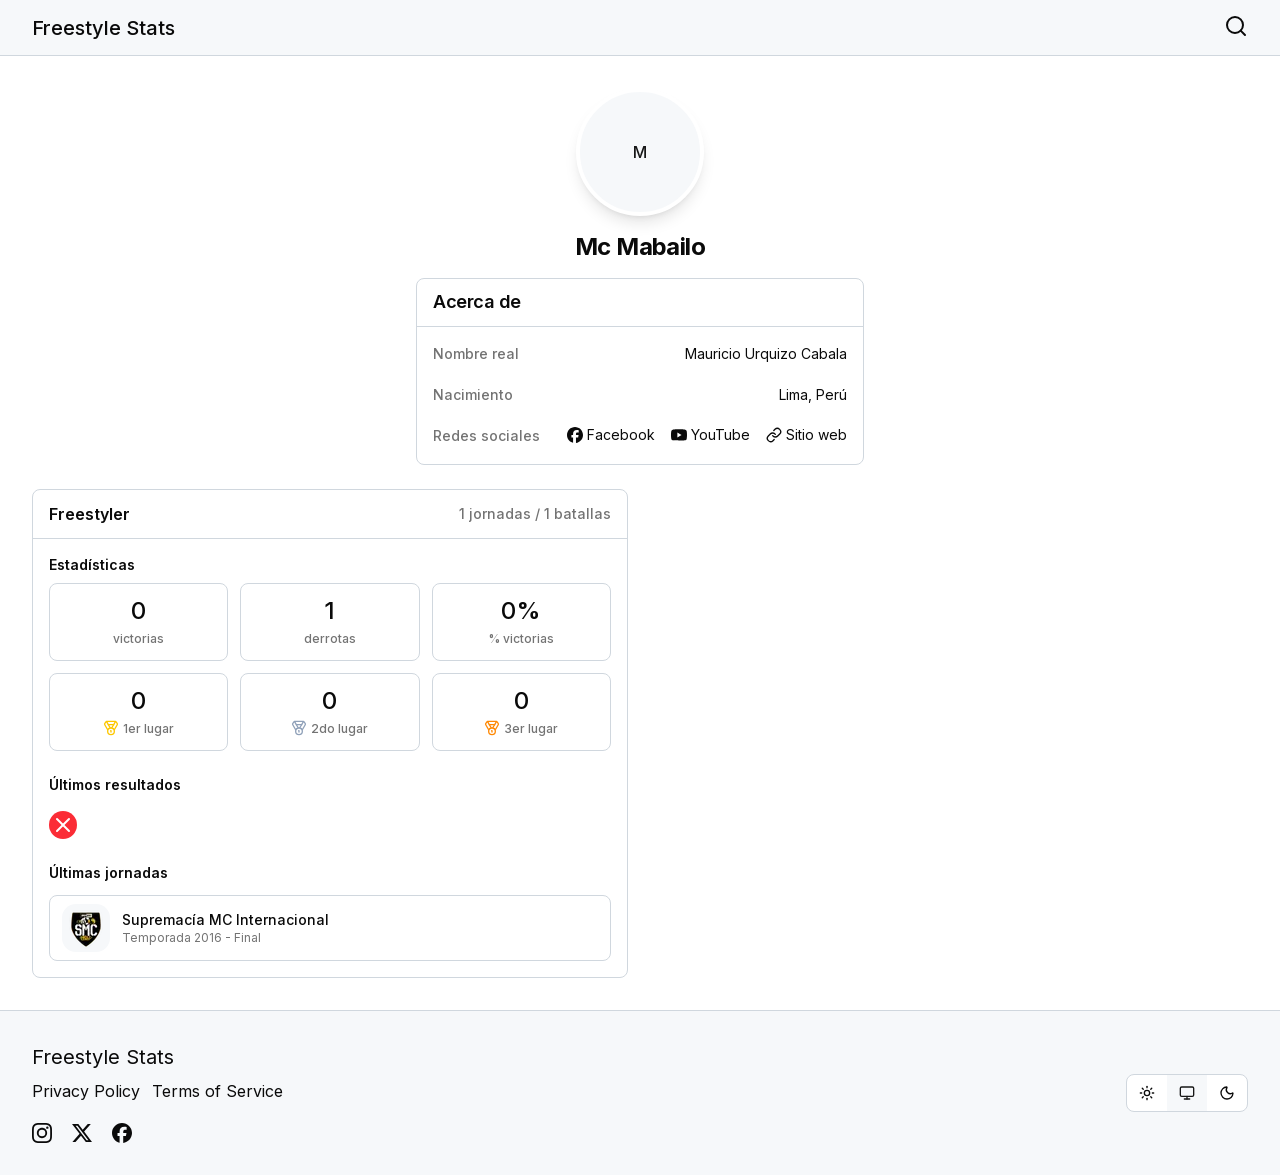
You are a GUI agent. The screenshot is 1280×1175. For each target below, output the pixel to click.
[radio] (1147, 1093)
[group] (1187, 1093)
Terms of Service (217, 1091)
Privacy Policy (86, 1091)
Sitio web (806, 434)
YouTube (710, 434)
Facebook (611, 434)
